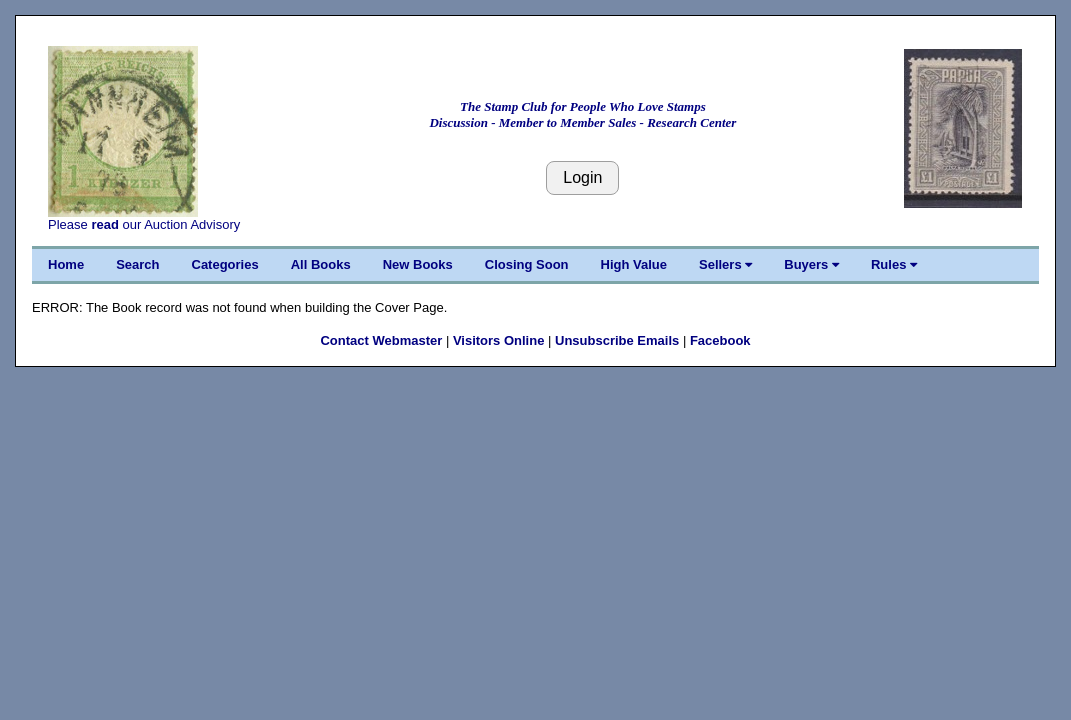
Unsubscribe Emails (617, 340)
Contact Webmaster (381, 340)
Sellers (725, 264)
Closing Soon (527, 264)
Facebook (720, 340)
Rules (894, 264)
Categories (225, 264)
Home (66, 264)
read (104, 224)
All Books (321, 264)
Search (137, 264)
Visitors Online (499, 340)
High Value (634, 264)
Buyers (811, 264)
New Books (418, 264)
